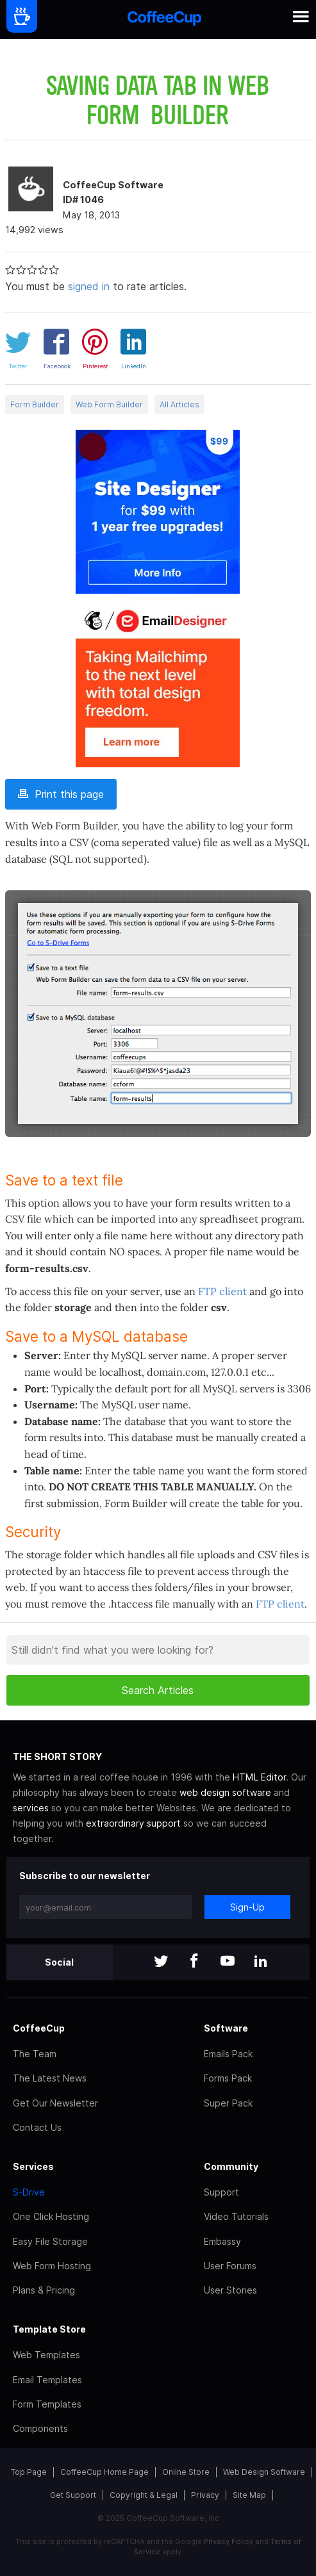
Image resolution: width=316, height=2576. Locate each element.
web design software (225, 1792)
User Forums (230, 2265)
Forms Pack (228, 2078)
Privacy (205, 2495)
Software (226, 2028)
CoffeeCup (39, 2028)
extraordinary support (133, 1823)
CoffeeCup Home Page (104, 2472)
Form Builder (34, 404)
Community (231, 2166)
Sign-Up (247, 1907)
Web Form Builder (109, 404)
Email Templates (47, 2379)
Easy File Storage (50, 2241)
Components (40, 2428)
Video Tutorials (236, 2216)
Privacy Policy (228, 2541)
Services (33, 2166)
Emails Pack (228, 2053)
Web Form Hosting (52, 2265)
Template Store (49, 2329)
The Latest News (50, 2078)
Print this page (61, 794)
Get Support (73, 2495)
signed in (89, 286)
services (31, 1807)
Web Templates (46, 2354)
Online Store (186, 2472)
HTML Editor (259, 1777)
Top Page (29, 2472)
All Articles (179, 404)
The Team (34, 2053)
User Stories (230, 2290)
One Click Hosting (51, 2216)
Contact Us (37, 2127)
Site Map (249, 2495)
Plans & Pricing (44, 2290)
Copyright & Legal (144, 2495)
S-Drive (29, 2192)
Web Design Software (264, 2472)
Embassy (222, 2241)
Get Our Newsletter (55, 2103)
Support (221, 2192)
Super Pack (228, 2103)
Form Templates (47, 2404)
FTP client (222, 1291)
